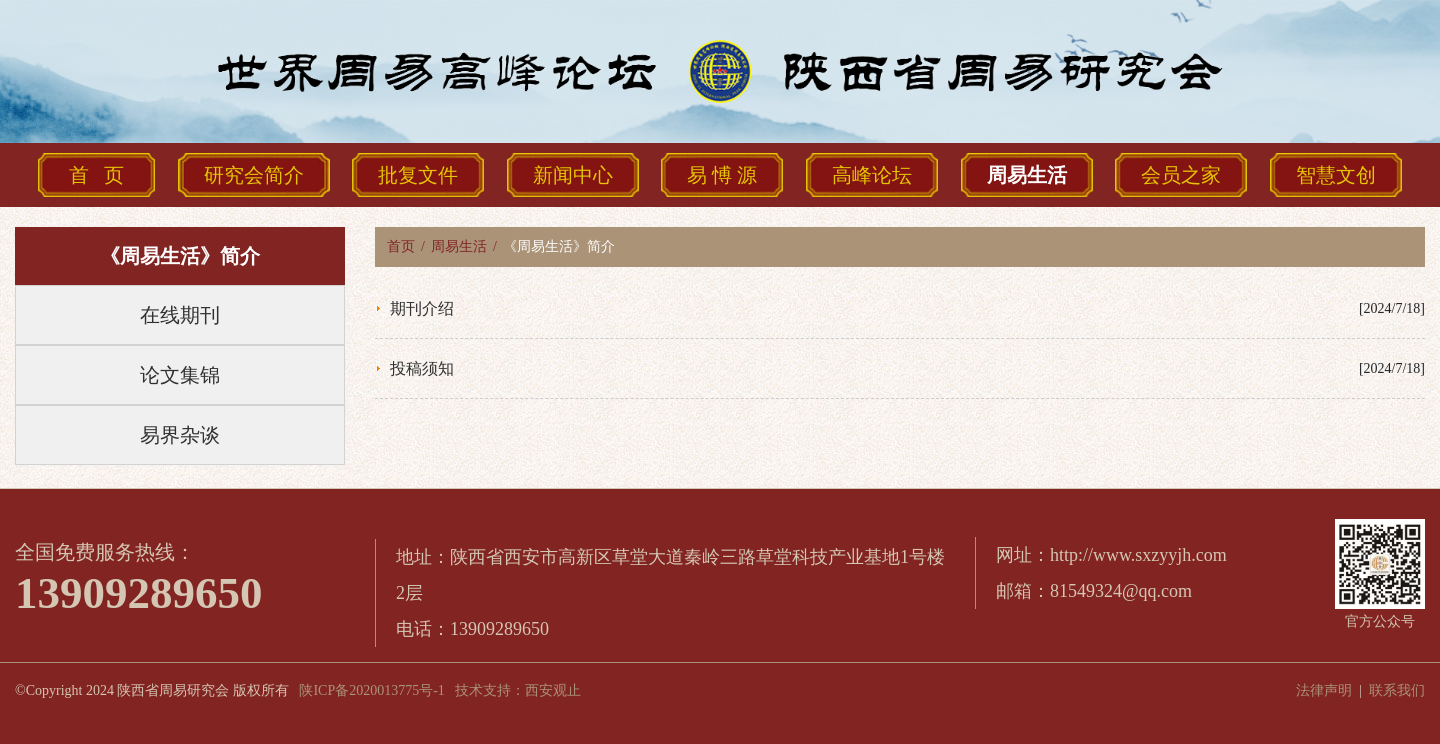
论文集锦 (180, 375)
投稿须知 (422, 368)
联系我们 (1397, 690)
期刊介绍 (422, 308)
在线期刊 (180, 315)
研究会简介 (254, 175)
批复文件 (418, 175)
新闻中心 (573, 175)
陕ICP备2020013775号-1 (371, 690)
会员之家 (1181, 175)
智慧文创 (1336, 175)
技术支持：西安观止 (518, 690)
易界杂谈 (180, 435)
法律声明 (1324, 690)
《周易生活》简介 (180, 256)
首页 (401, 246)
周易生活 (1027, 175)
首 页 (96, 175)
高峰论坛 (872, 175)
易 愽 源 (722, 175)
